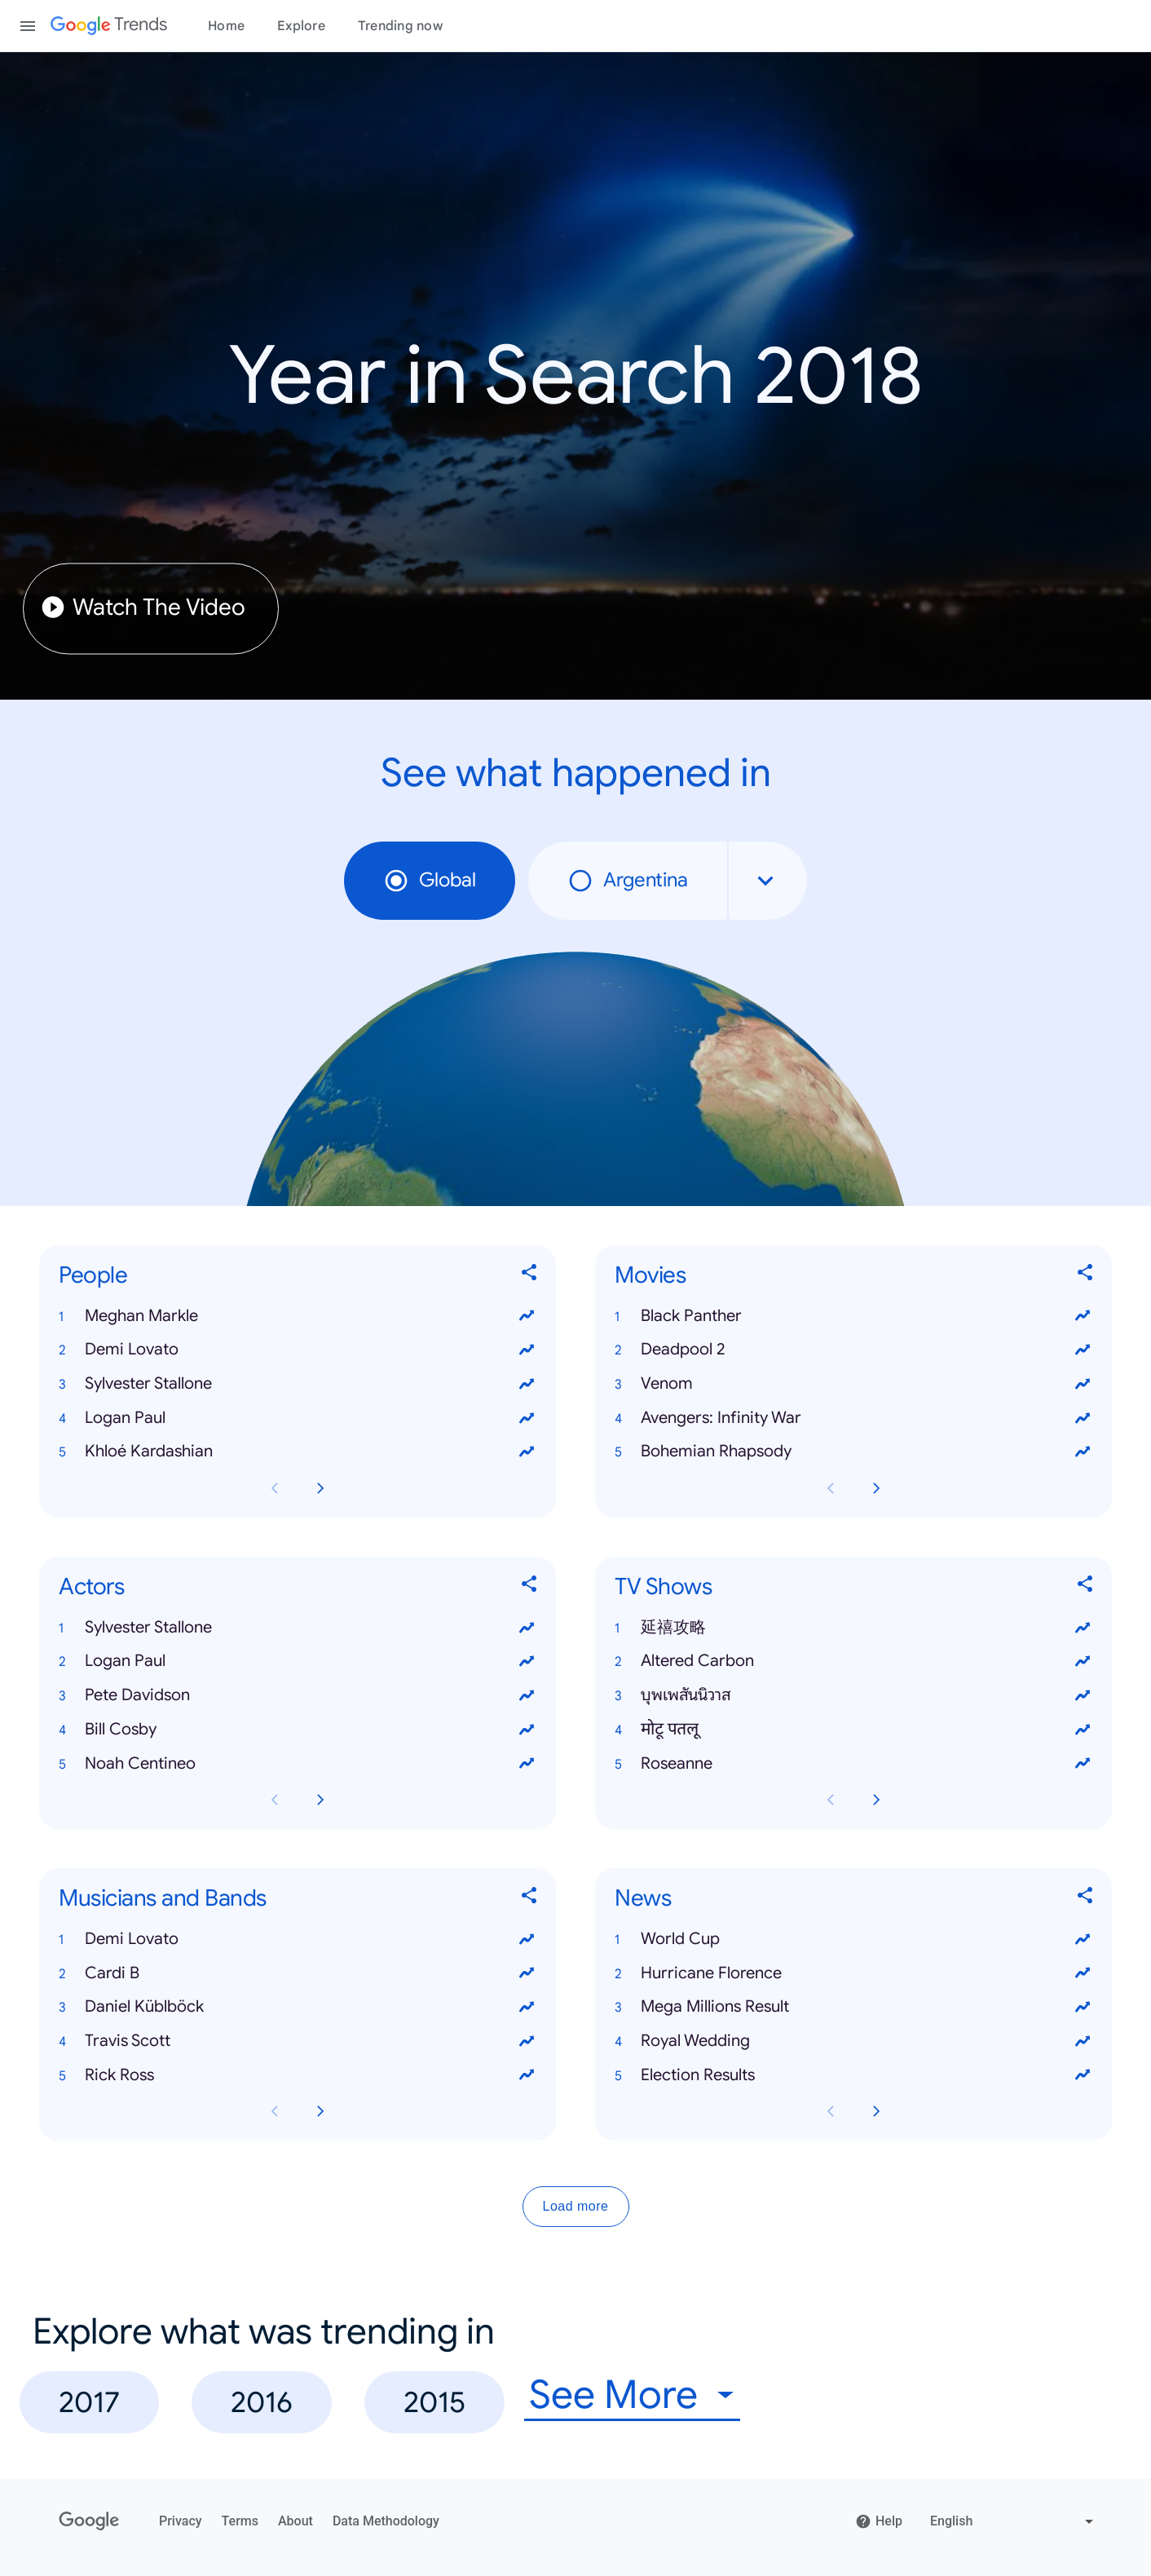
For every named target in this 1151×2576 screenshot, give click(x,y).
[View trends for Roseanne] (1082, 1763)
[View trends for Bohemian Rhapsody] (1082, 1451)
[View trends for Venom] (1082, 1383)
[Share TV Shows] (1086, 1586)
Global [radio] (429, 881)
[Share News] (1086, 1898)
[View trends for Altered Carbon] (1082, 1661)
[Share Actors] (530, 1586)
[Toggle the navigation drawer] (27, 26)
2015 (434, 2402)
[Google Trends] (108, 26)
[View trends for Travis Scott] (526, 2040)
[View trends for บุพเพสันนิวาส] (1082, 1695)
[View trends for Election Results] (1082, 2074)
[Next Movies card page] (876, 1488)
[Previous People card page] (274, 1488)
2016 (262, 2402)
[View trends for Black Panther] (1082, 1315)
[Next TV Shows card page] (876, 1799)
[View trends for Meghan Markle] (526, 1315)
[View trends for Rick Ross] (526, 2074)
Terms (240, 2521)
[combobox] (768, 881)
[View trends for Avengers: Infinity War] (1082, 1417)
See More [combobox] (613, 2395)
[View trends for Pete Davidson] (526, 1695)
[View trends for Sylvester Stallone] (526, 1383)
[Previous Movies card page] (830, 1488)
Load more (576, 2206)
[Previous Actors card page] (274, 1799)
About (295, 2521)
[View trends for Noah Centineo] (526, 1763)
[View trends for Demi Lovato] (526, 1349)
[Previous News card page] (830, 2111)
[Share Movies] (1086, 1275)
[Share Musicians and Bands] (530, 1898)
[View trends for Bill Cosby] (526, 1729)
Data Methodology (386, 2521)
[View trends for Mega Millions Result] (1082, 2007)
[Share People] (530, 1275)
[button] (297, 1315)
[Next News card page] (876, 2111)
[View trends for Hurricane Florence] (1082, 1972)
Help (878, 2521)
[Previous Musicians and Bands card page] (274, 2111)
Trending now (400, 26)
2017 (89, 2402)
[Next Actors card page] (320, 1799)
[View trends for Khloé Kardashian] (526, 1451)
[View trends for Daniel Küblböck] (526, 2007)
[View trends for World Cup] (1082, 1938)
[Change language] (1013, 2521)
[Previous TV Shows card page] (830, 1799)
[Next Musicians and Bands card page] (320, 2111)
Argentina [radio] (627, 881)
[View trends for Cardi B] (526, 1972)
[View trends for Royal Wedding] (1082, 2040)
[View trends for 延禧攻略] (1082, 1627)
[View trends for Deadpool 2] (1082, 1349)
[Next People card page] (320, 1488)
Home (226, 26)
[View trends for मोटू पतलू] (1082, 1729)
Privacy (180, 2521)
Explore (301, 26)
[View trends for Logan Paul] (526, 1417)
